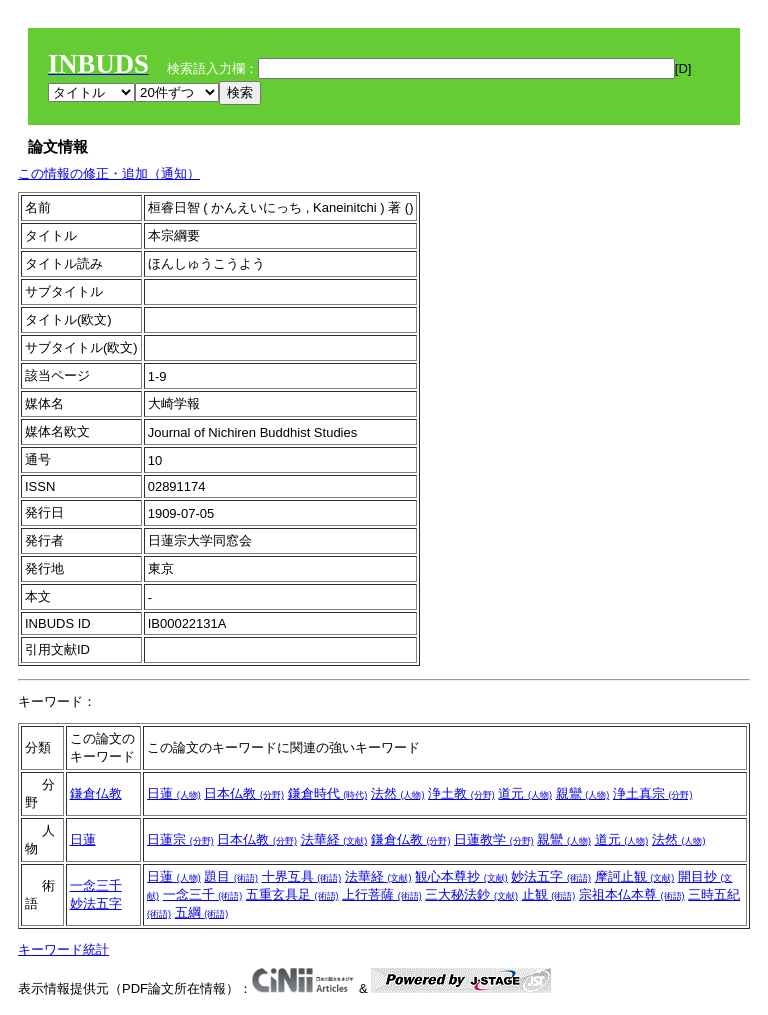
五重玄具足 (292, 894)
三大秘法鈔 (471, 894)
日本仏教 (244, 793)
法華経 (334, 839)
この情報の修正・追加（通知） (109, 173)
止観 (549, 894)
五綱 (202, 912)
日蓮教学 (494, 839)
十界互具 (302, 876)
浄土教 (461, 793)
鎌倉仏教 (96, 793)
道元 (525, 793)
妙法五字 (96, 903)
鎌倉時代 (328, 793)
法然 (398, 793)
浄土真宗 (653, 793)
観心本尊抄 (461, 876)
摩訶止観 (635, 876)
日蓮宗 (180, 839)
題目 (231, 876)
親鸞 (583, 793)
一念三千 (96, 885)
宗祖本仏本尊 (632, 894)
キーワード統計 (63, 949)
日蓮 (174, 793)
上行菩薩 (382, 894)
